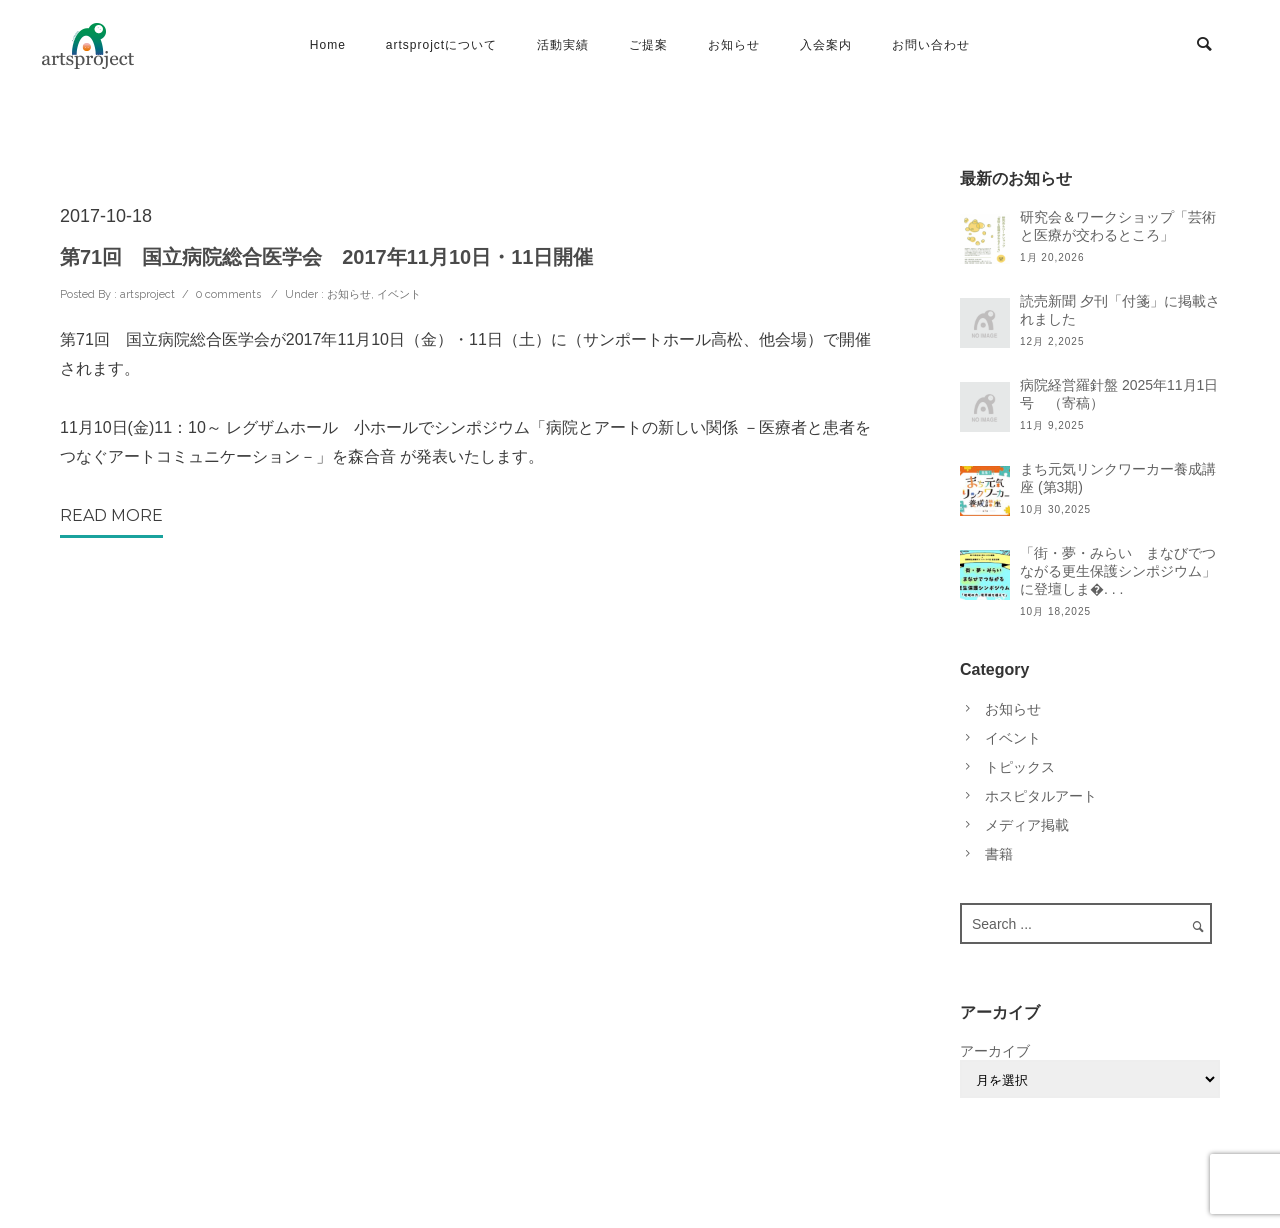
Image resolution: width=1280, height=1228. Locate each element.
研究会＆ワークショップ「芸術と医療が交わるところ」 (1118, 226)
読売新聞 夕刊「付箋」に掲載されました (1120, 310)
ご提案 (648, 45)
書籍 (999, 854)
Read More (111, 515)
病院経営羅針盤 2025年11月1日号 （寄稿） (1119, 394)
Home (328, 45)
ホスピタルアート (1041, 796)
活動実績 (563, 45)
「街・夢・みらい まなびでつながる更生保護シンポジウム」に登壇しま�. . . (1118, 571)
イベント (399, 294)
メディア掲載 (1027, 825)
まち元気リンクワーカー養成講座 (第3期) (1118, 478)
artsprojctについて (441, 45)
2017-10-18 (106, 216)
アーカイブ (995, 1051)
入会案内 (826, 45)
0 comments (228, 294)
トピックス (1020, 767)
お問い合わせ (931, 45)
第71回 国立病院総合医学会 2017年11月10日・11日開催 (326, 257)
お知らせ (734, 45)
